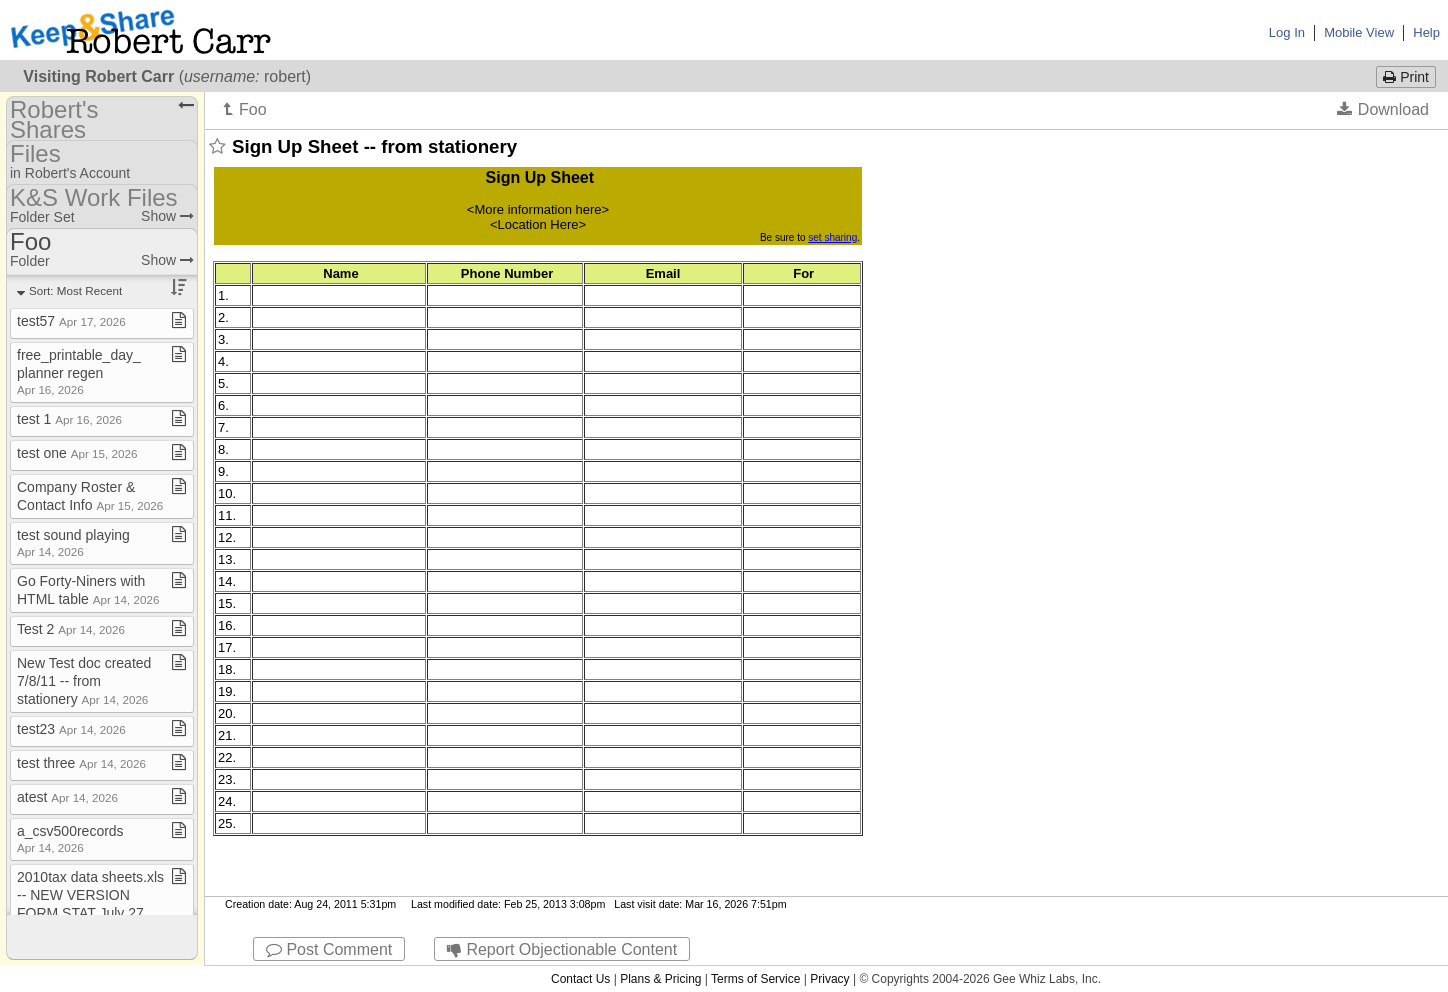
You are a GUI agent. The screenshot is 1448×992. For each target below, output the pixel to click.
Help (1426, 32)
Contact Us (580, 979)
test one (77, 453)
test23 (71, 729)
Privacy (829, 979)
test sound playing (73, 542)
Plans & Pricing (660, 979)
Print (1406, 77)
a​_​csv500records (70, 838)
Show (167, 216)
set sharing (832, 237)
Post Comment (329, 949)
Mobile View (1359, 32)
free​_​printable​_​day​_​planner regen (79, 371)
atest (67, 797)
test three (81, 763)
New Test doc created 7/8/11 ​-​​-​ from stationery (84, 681)
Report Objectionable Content (562, 949)
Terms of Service (755, 979)
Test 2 (71, 629)
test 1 (69, 419)
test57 (71, 321)
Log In (1287, 32)
